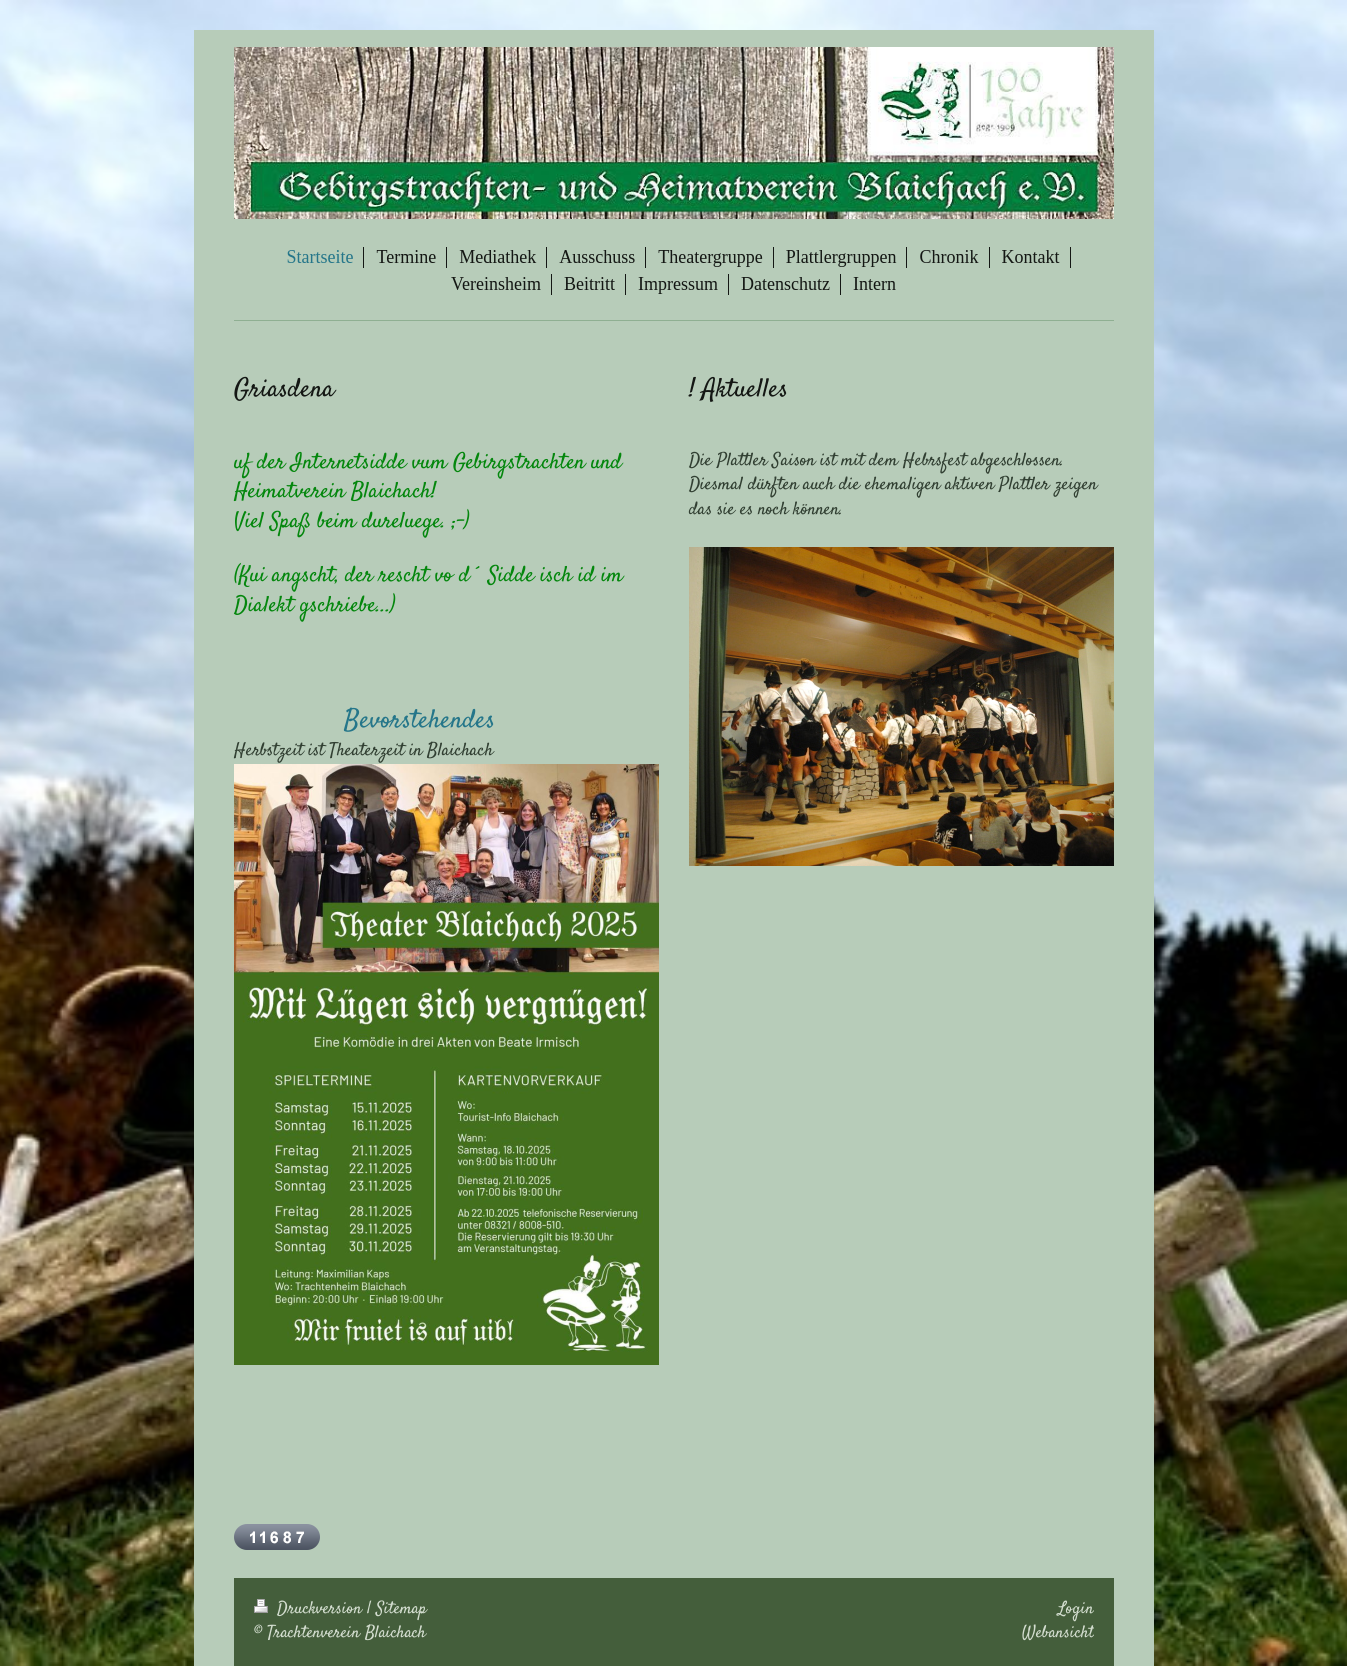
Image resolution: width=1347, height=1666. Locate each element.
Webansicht (1058, 1633)
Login (1076, 1609)
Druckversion (310, 1609)
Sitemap (401, 1609)
